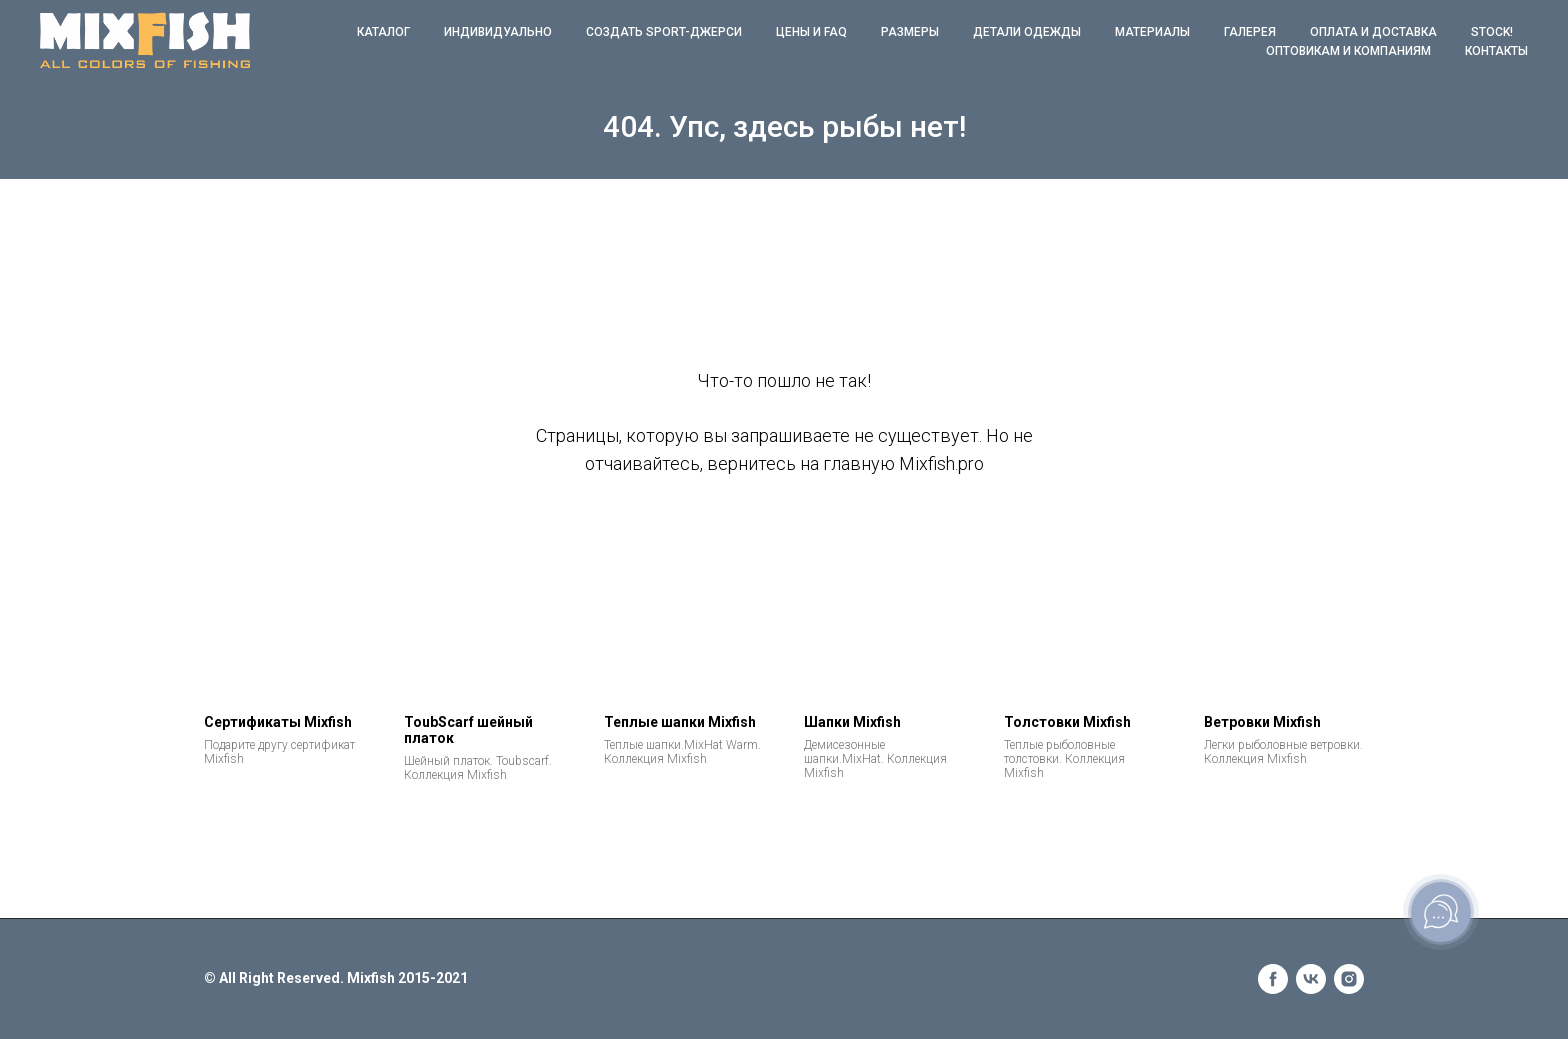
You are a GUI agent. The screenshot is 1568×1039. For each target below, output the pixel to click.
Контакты (1496, 51)
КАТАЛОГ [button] (383, 32)
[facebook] (1273, 979)
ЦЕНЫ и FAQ (811, 32)
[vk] (1311, 979)
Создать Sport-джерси (664, 32)
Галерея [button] (1250, 32)
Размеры (910, 32)
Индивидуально (498, 32)
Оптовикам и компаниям (1348, 51)
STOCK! (1492, 32)
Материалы (1152, 32)
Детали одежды (1027, 32)
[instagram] (1349, 979)
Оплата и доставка (1373, 32)
